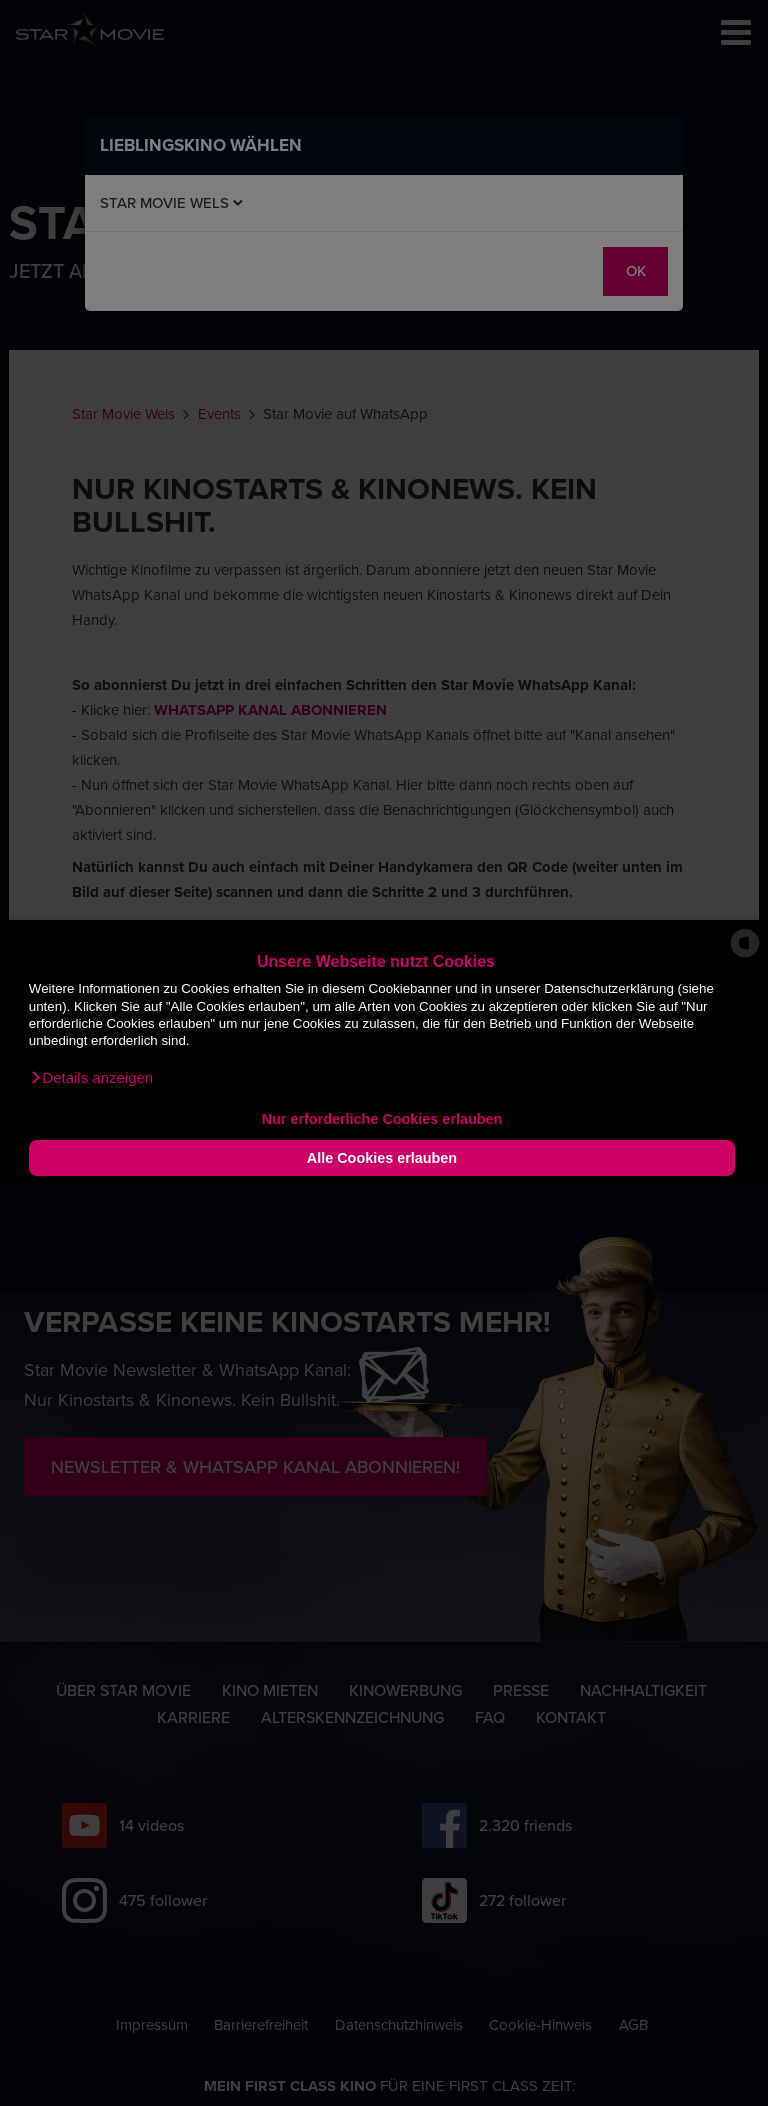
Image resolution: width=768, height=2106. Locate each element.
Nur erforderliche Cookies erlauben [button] (382, 1119)
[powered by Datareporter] (745, 956)
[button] (91, 1078)
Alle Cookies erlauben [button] (382, 1158)
